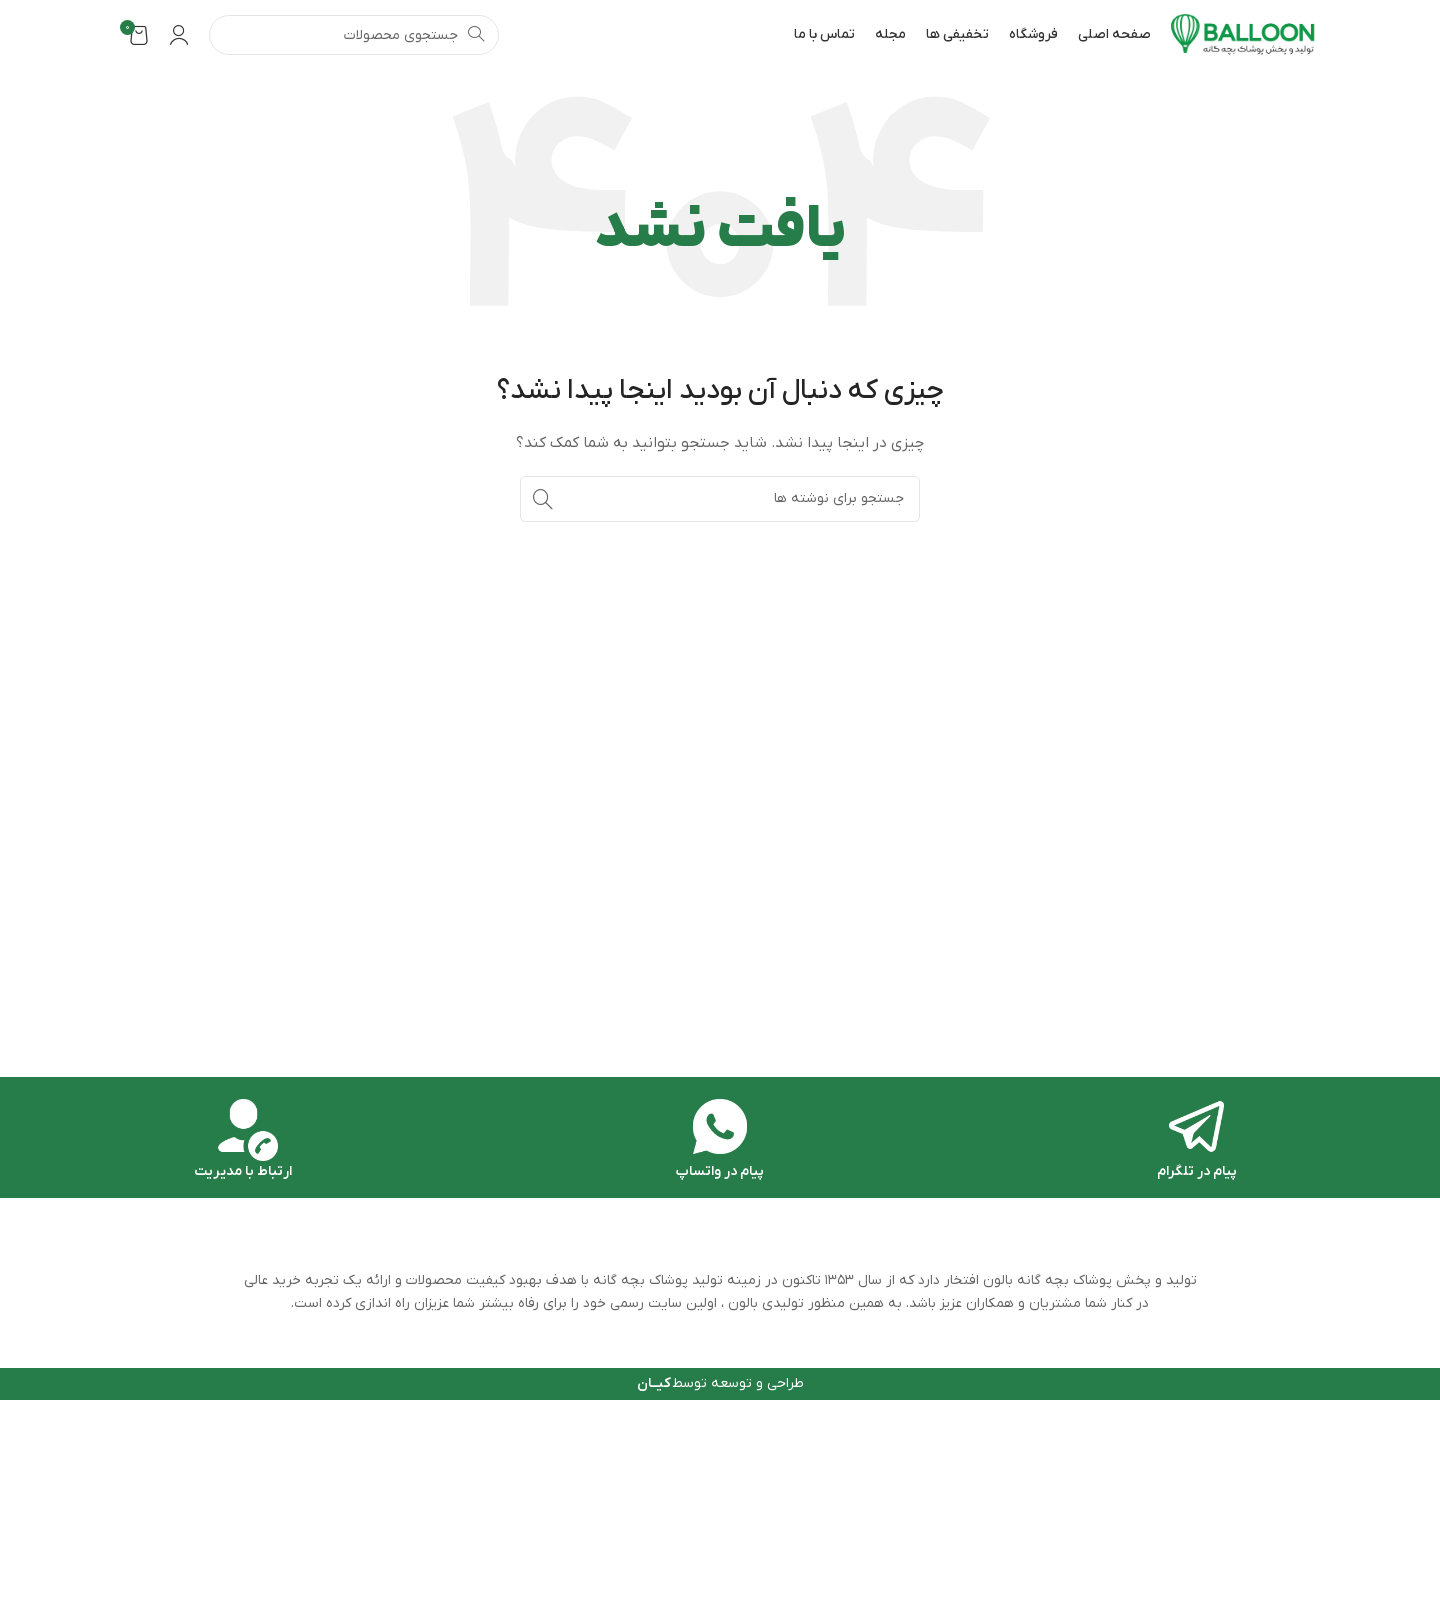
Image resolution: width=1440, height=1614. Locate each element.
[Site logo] (1243, 34)
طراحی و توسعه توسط (720, 1383)
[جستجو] (354, 35)
